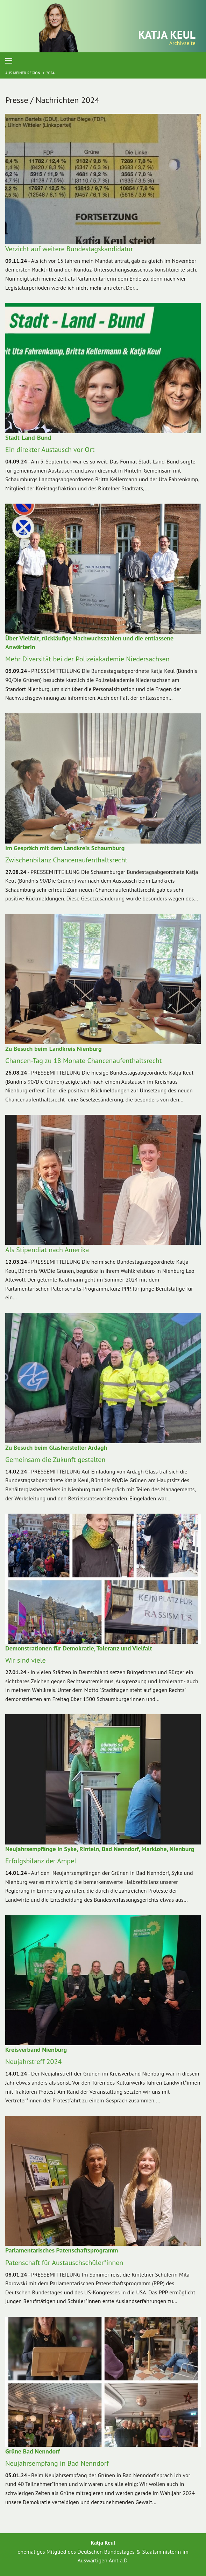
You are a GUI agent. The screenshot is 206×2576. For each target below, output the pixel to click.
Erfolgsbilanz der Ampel (40, 1860)
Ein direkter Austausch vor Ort (49, 449)
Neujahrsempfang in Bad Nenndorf (57, 2463)
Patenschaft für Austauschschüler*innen (64, 2262)
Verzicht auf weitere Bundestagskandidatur (69, 248)
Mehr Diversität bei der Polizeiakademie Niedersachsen (87, 658)
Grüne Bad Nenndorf (32, 2451)
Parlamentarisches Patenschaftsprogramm (61, 2250)
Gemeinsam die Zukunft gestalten (55, 1459)
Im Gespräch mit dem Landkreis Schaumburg (65, 848)
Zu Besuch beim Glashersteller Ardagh (56, 1447)
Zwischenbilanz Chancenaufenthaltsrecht (66, 859)
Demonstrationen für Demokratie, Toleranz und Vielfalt (78, 1648)
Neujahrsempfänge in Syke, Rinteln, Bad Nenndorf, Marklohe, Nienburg (99, 1849)
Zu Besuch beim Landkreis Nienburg (53, 1049)
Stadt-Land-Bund (28, 437)
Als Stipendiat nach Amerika (47, 1249)
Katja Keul (167, 34)
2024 (50, 72)
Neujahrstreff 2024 (33, 2061)
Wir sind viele (25, 1660)
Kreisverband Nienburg (36, 2050)
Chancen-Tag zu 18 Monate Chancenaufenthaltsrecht (83, 1060)
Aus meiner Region (23, 72)
